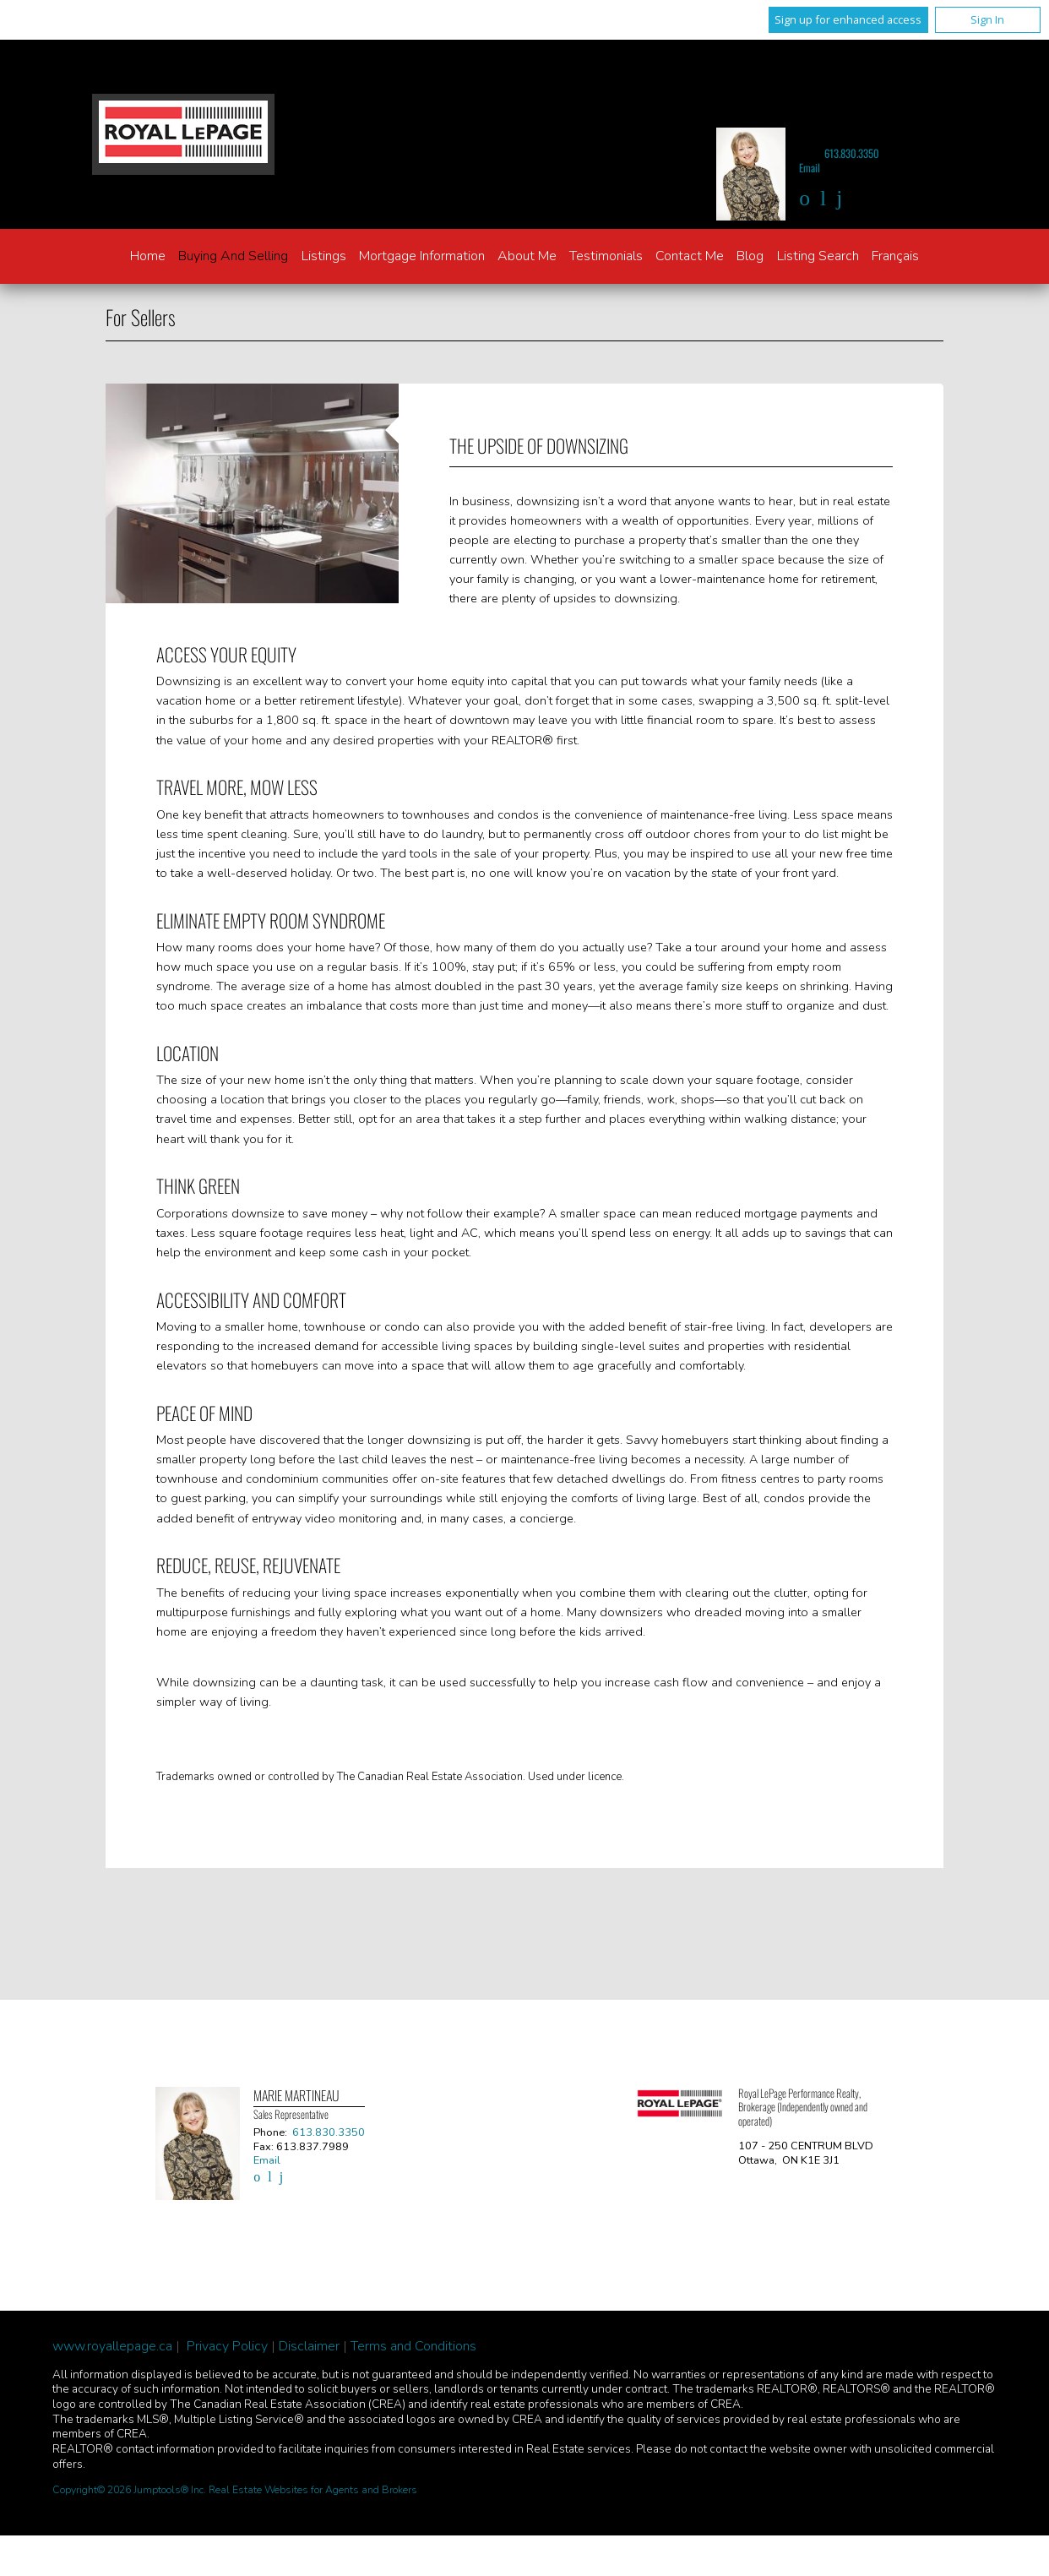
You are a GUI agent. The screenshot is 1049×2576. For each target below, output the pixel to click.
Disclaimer (309, 2346)
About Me (527, 256)
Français (895, 256)
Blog (750, 256)
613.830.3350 (851, 153)
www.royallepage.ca (112, 2346)
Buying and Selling (233, 256)
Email (809, 168)
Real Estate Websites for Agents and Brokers (313, 2490)
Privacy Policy (227, 2346)
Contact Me (689, 256)
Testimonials (606, 256)
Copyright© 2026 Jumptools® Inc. (129, 2490)
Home (148, 256)
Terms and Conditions (413, 2346)
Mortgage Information (422, 256)
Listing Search (818, 256)
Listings (324, 256)
